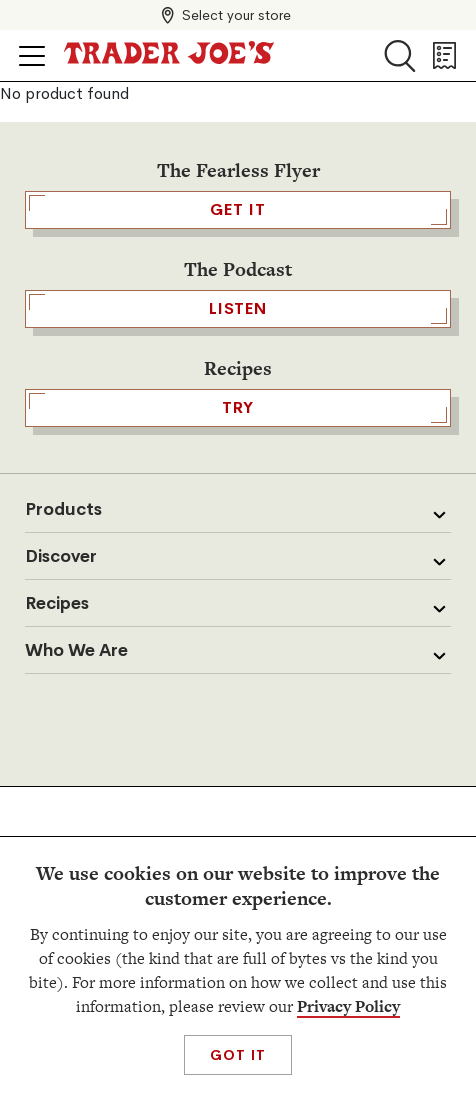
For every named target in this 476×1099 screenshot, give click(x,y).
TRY (238, 408)
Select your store (236, 15)
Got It (237, 1055)
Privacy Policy (348, 1006)
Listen (238, 309)
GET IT (238, 210)
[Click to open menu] (32, 56)
